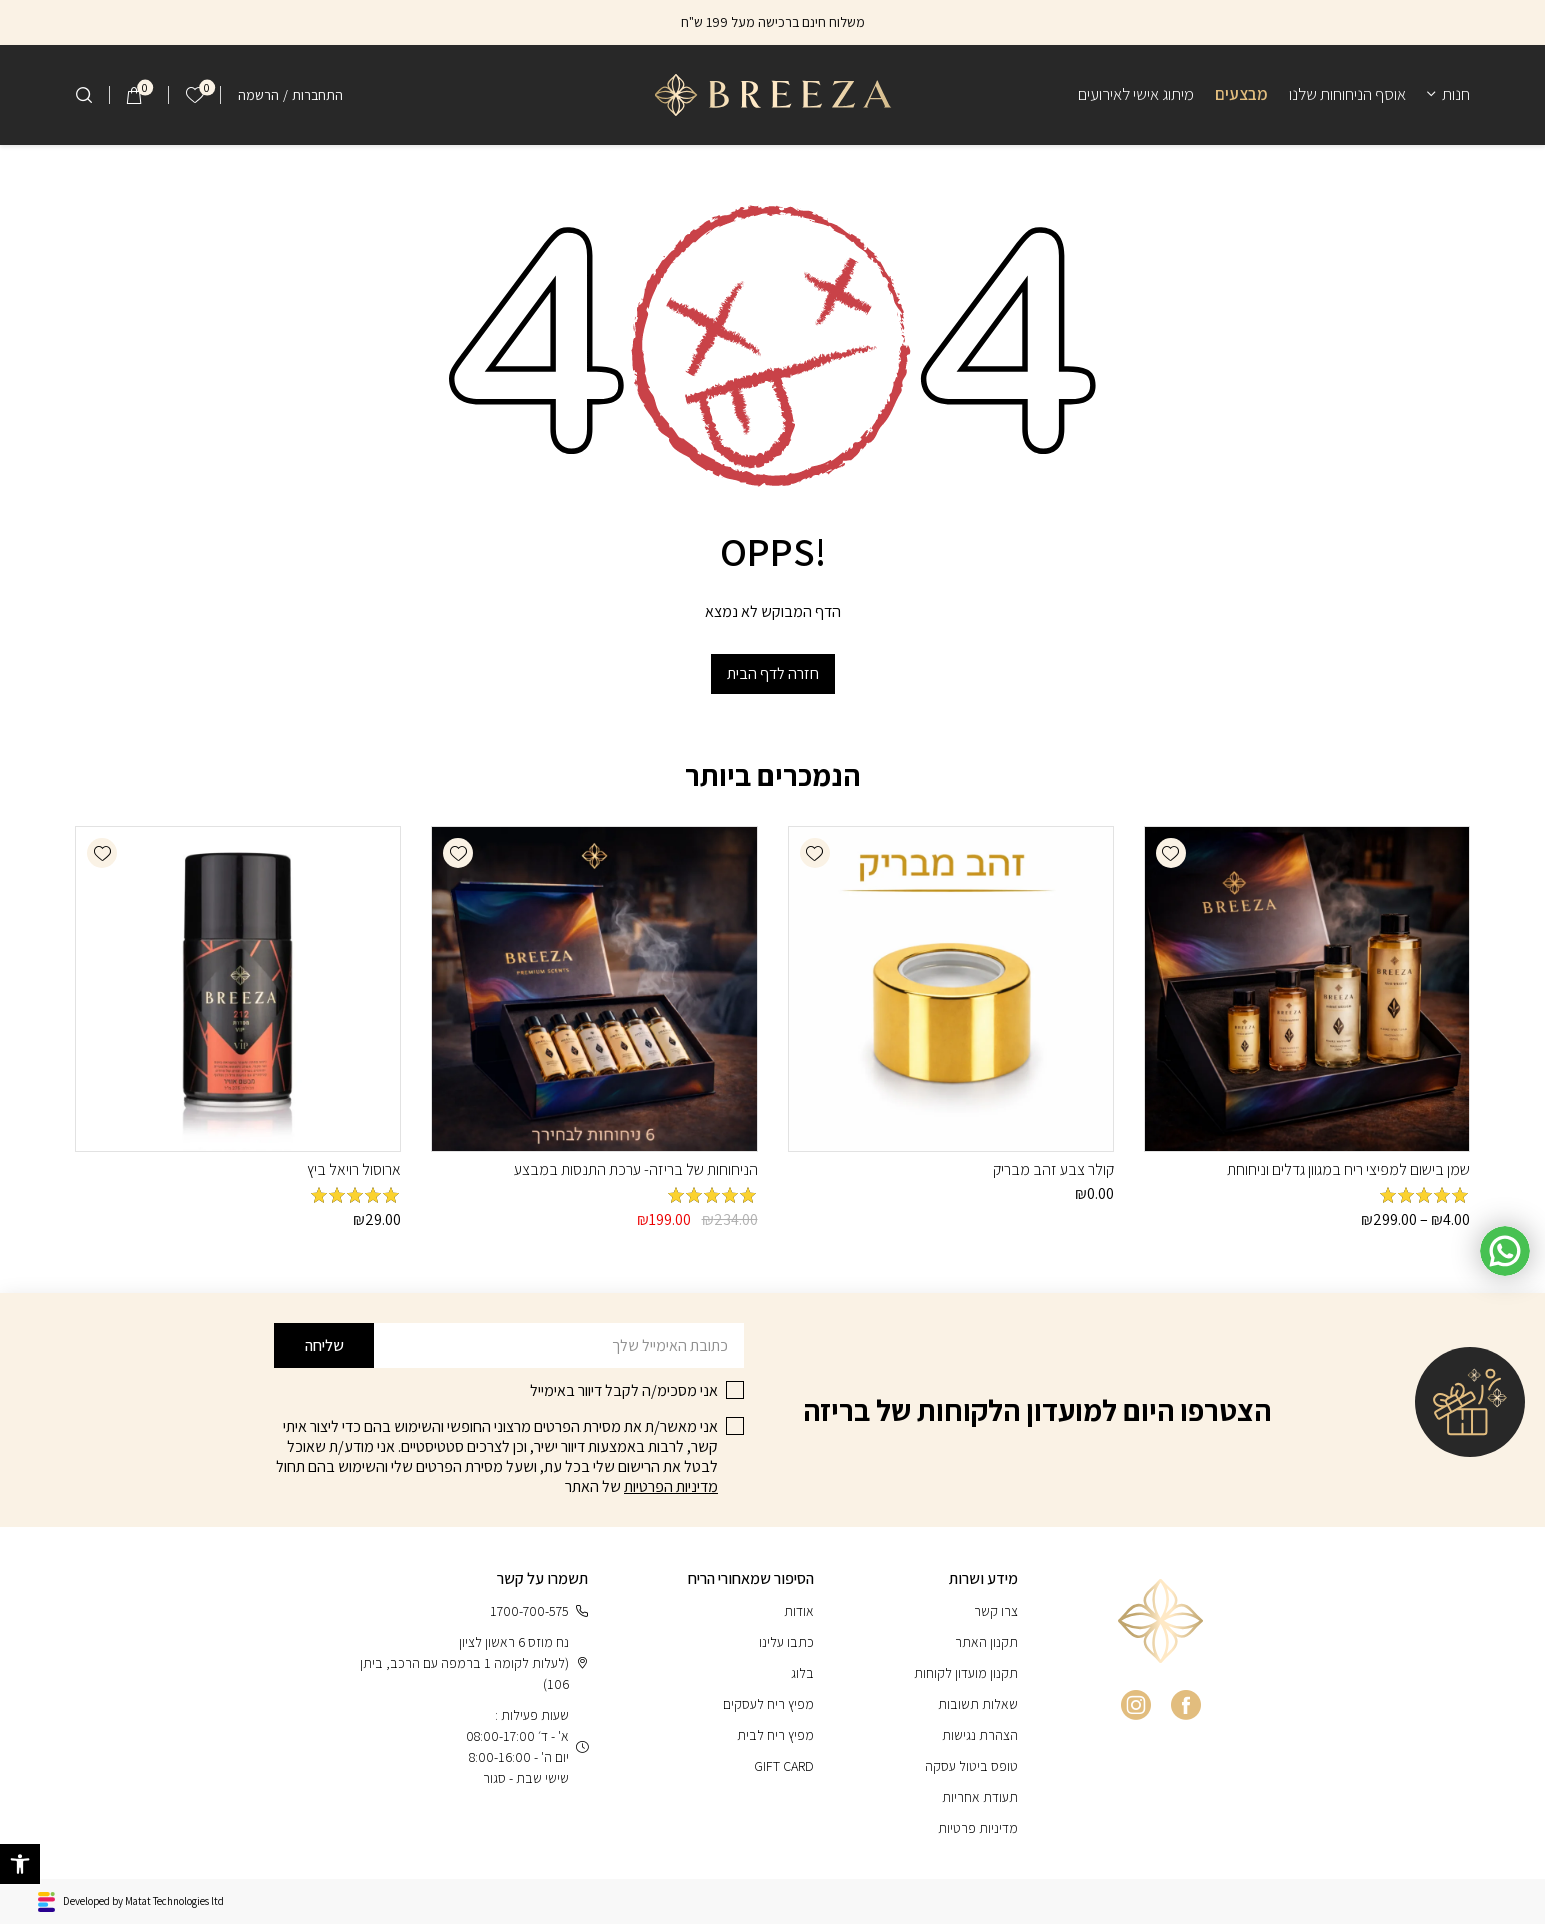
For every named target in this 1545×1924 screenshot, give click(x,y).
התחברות (317, 95)
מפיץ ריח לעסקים (768, 1704)
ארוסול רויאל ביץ (354, 1169)
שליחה (324, 1345)
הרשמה (258, 95)
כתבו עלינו (786, 1642)
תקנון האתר (986, 1642)
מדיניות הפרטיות (671, 1486)
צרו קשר (996, 1611)
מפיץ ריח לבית (775, 1735)
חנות (1456, 94)
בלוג (802, 1673)
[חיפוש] (84, 95)
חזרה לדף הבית (773, 673)
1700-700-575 (539, 1611)
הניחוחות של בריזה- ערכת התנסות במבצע (636, 1169)
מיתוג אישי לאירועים (1136, 94)
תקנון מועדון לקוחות (966, 1673)
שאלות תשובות (978, 1704)
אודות (799, 1611)
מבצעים (1241, 94)
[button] (1171, 853)
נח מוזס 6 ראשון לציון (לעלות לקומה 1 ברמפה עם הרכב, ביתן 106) (474, 1663)
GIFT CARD (784, 1766)
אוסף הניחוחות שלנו (1347, 94)
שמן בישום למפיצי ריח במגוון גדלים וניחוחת (1348, 1169)
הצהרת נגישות (980, 1735)
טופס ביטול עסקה (971, 1766)
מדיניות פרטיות (978, 1828)
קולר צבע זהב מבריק (1053, 1169)
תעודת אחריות (980, 1797)
